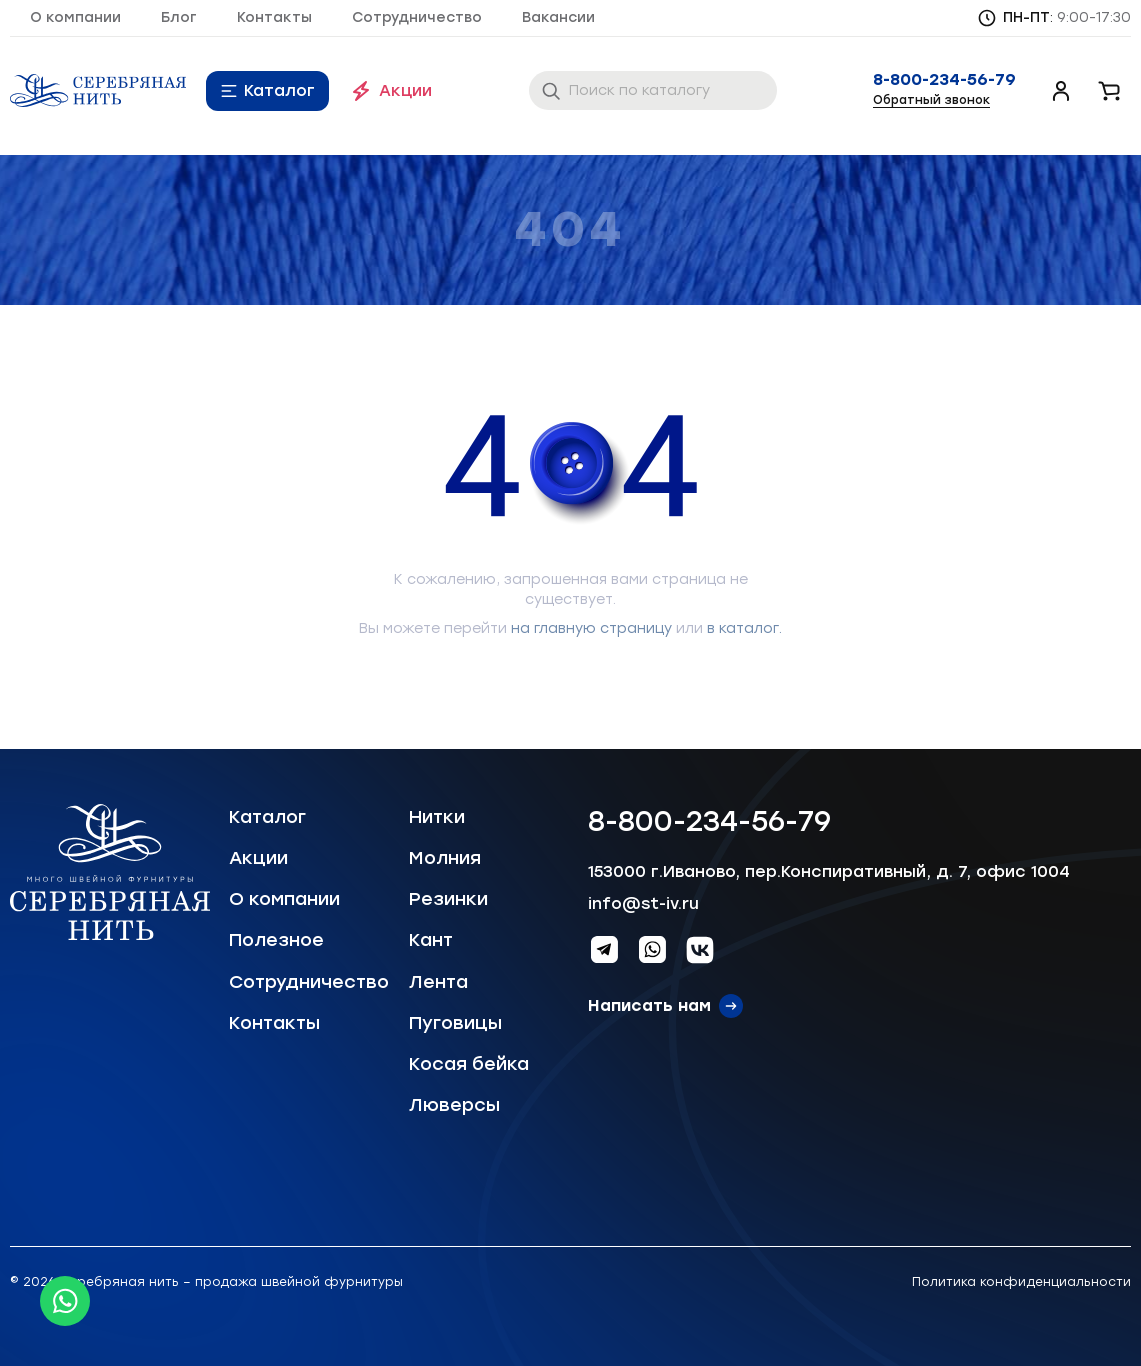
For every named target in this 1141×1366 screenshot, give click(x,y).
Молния (445, 858)
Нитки (437, 817)
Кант (431, 940)
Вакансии (558, 17)
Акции (405, 90)
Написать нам (649, 1005)
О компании (75, 17)
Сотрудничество (417, 17)
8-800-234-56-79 (944, 80)
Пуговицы (455, 1023)
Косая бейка (469, 1064)
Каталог (279, 90)
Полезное (276, 940)
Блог (179, 17)
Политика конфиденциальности (1021, 1282)
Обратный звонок (931, 100)
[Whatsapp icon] (65, 1301)
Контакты (274, 17)
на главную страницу (591, 628)
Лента (438, 982)
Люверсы (454, 1105)
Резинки (448, 899)
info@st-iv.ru (643, 903)
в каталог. (744, 628)
